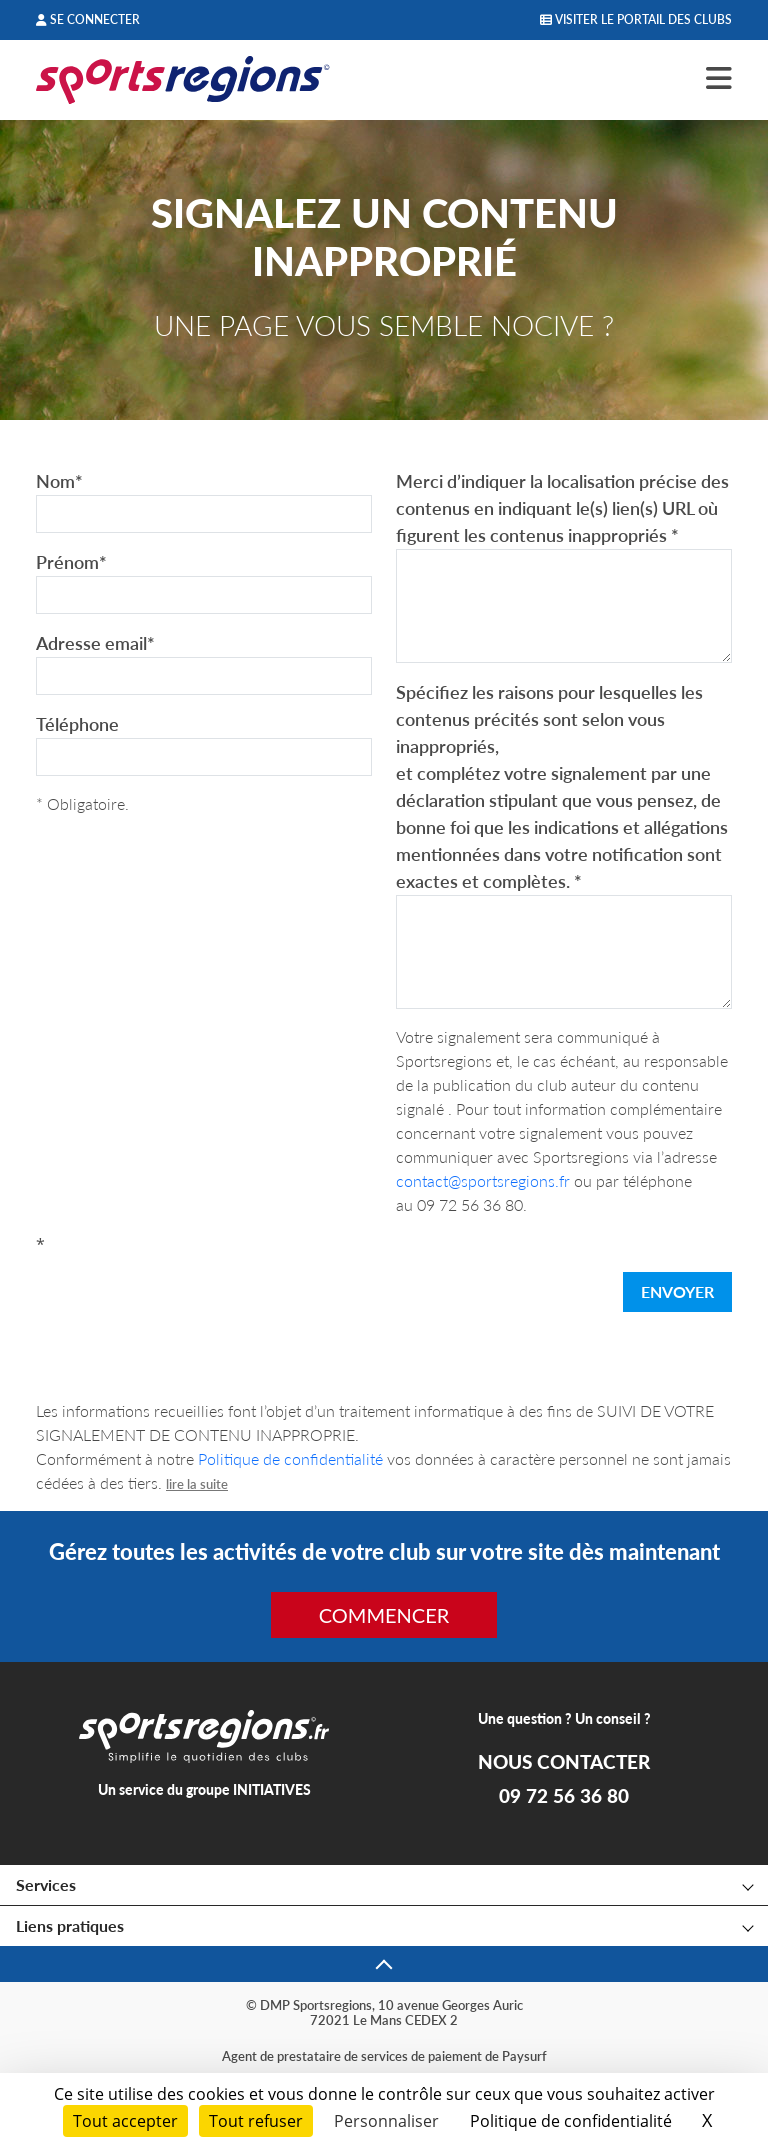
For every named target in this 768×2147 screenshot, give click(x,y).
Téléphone (77, 724)
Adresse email (95, 643)
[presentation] (188, 1296)
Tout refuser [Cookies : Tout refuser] (256, 2121)
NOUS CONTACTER (564, 1762)
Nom (59, 481)
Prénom (71, 562)
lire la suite (197, 1484)
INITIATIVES (272, 1789)
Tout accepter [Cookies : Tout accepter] (125, 2121)
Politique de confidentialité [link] (571, 2121)
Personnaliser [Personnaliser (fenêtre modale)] (386, 2121)
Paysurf (524, 2056)
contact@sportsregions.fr (483, 1180)
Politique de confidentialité (290, 1458)
